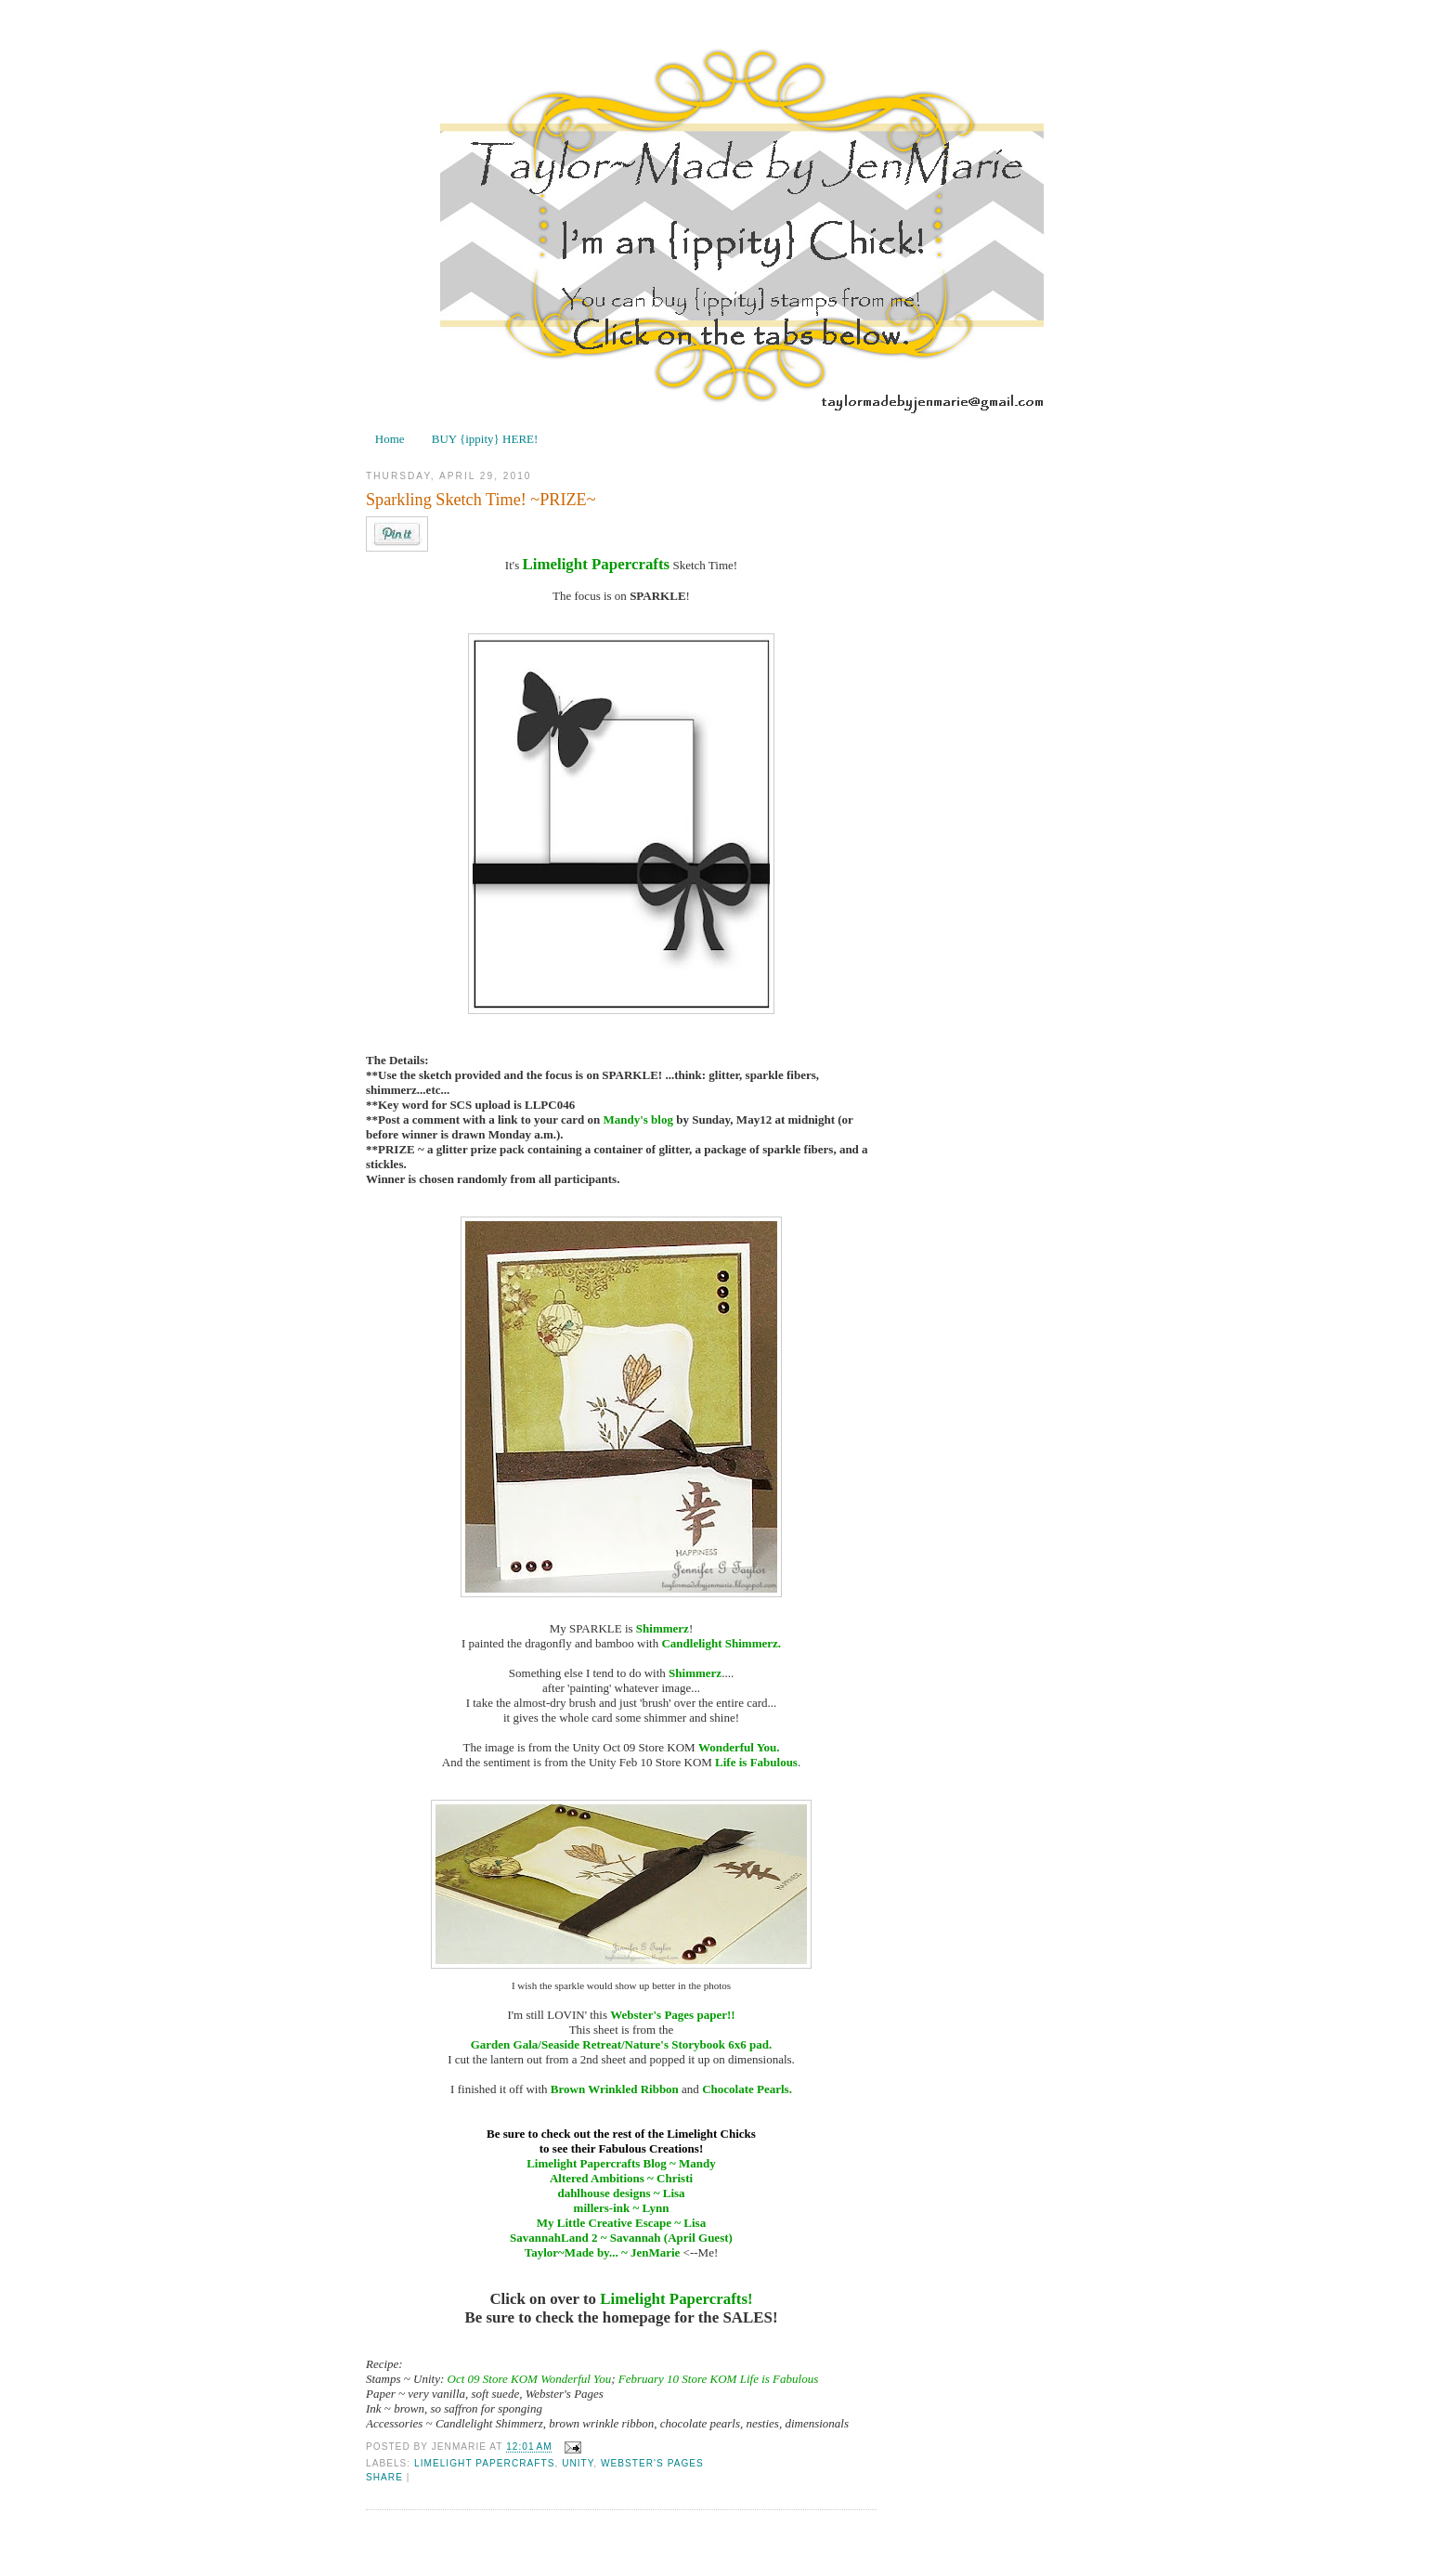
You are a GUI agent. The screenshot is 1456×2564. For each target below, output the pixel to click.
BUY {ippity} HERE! (485, 439)
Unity (577, 2463)
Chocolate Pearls (745, 2089)
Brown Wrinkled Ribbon (615, 2089)
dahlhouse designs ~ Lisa (620, 2193)
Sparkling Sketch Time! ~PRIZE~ (481, 499)
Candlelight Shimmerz (719, 1643)
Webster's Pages (652, 2463)
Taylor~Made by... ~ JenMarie (603, 2252)
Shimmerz (662, 1628)
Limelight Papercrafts (596, 564)
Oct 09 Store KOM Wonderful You (530, 2379)
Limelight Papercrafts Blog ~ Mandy (621, 2163)
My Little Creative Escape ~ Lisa (621, 2223)
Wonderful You (737, 1747)
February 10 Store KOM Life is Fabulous (718, 2379)
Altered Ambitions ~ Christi (621, 2178)
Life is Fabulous (756, 1762)
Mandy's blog (638, 1119)
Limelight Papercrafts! (676, 2299)
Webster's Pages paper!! (672, 2015)
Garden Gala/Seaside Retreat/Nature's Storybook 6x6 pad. (622, 2044)
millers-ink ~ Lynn (622, 2208)
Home (390, 439)
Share (384, 2477)
